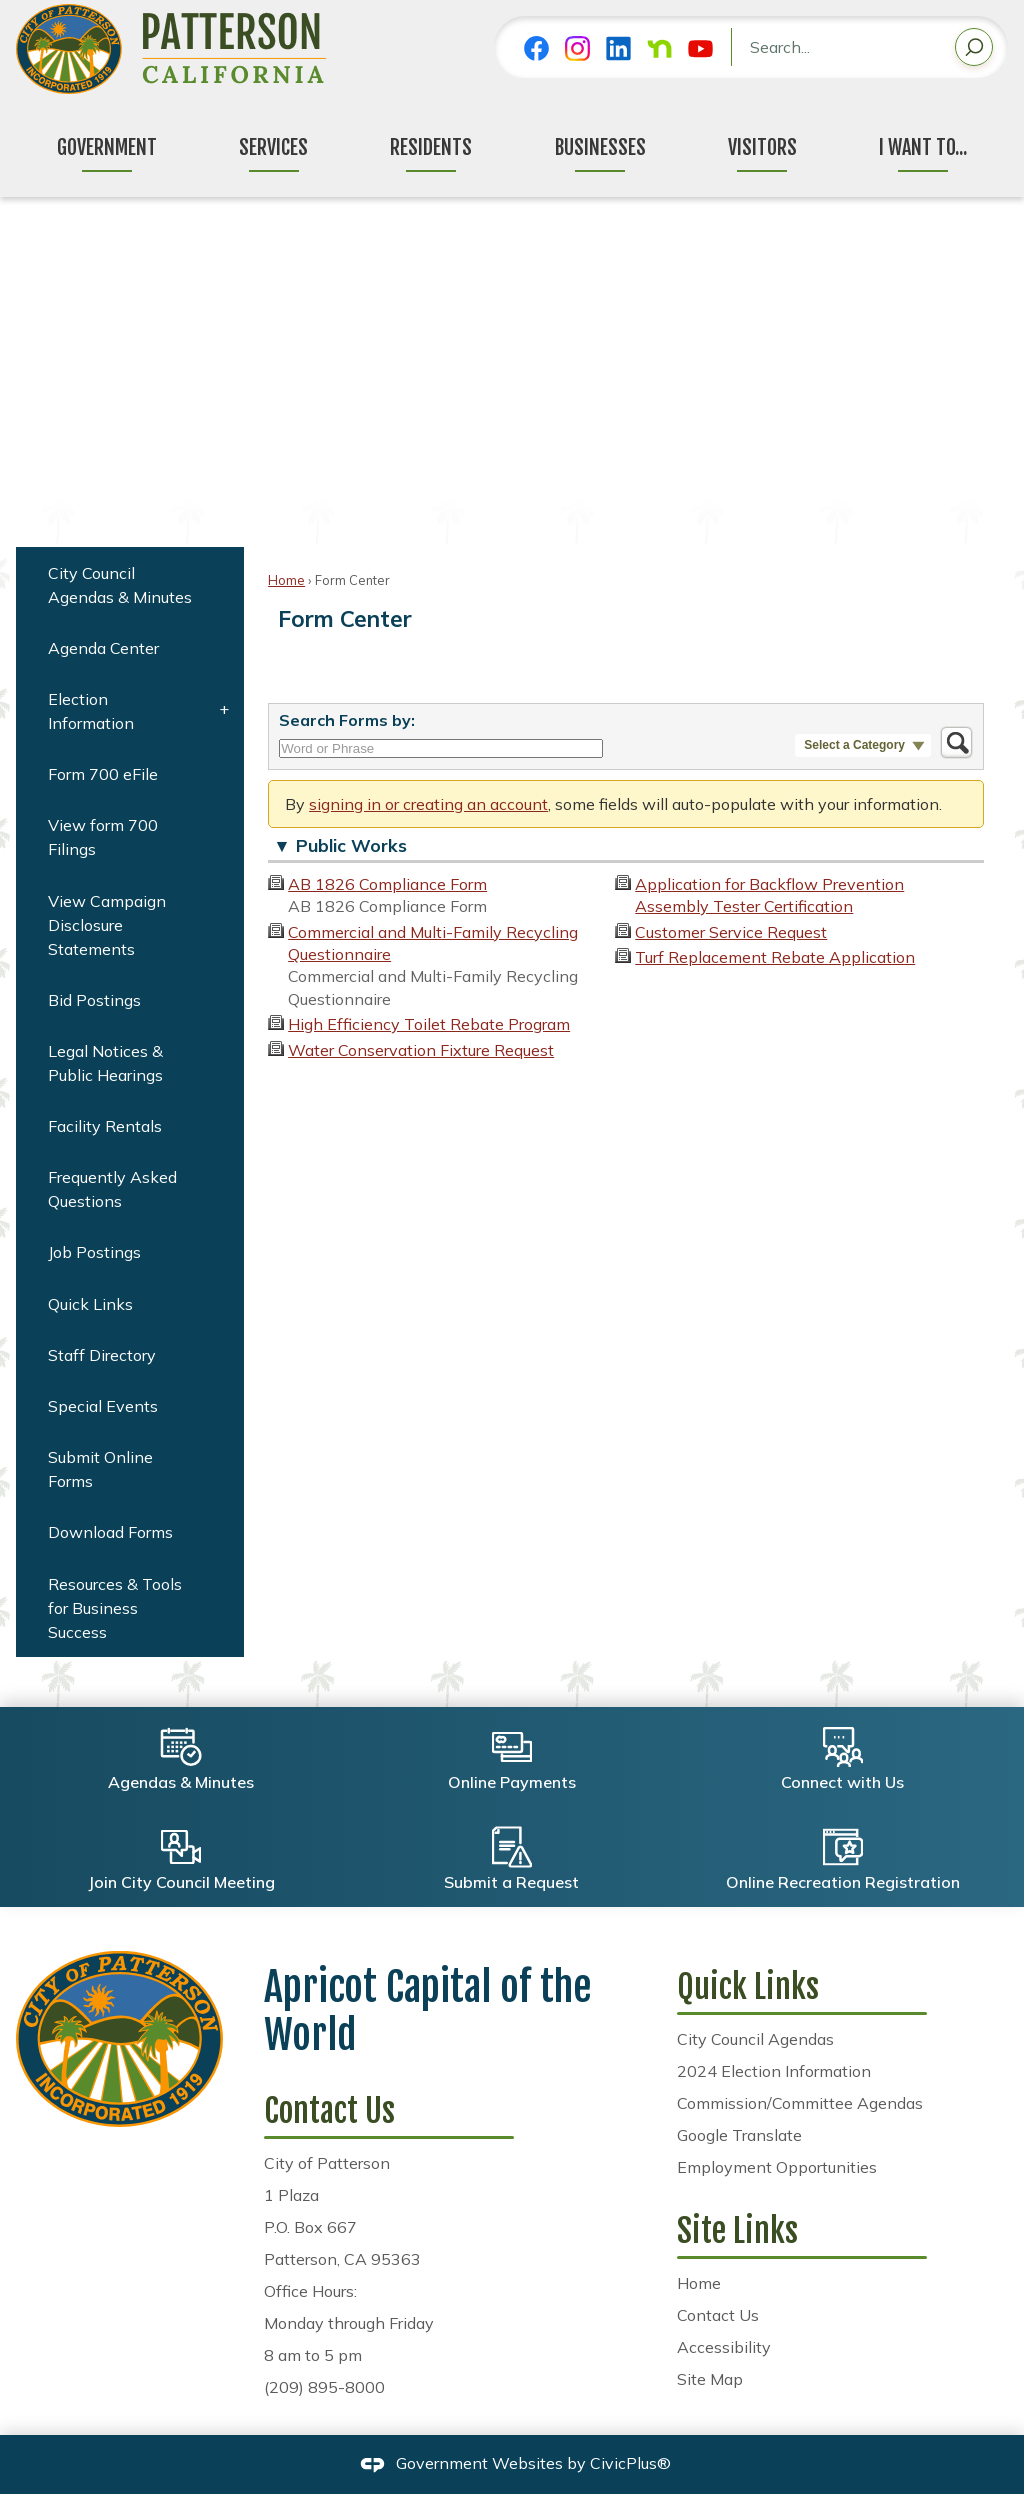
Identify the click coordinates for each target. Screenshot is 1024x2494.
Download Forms (110, 1532)
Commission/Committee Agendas (800, 2103)
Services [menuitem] (273, 147)
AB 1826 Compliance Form (387, 884)
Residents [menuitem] (431, 147)
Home (286, 580)
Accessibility (724, 2347)
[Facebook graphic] (536, 48)
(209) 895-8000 (324, 2387)
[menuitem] (130, 584)
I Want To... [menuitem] (923, 147)
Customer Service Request (731, 932)
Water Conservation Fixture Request (421, 1050)
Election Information (91, 711)
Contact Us (718, 2315)
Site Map (710, 2379)
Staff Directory (102, 1355)
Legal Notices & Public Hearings (105, 1063)
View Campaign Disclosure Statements (107, 925)
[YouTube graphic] (700, 48)
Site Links (737, 2231)
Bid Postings (94, 1000)
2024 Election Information (774, 2071)
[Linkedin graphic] (618, 48)
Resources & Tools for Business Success (115, 1608)
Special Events (103, 1406)
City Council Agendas (755, 2039)
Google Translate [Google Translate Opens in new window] (739, 2135)
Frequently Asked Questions (112, 1189)
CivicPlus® (630, 2463)
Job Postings (94, 1252)
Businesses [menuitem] (600, 147)
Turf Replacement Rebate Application (775, 957)
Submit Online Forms (100, 1469)
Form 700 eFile (103, 774)
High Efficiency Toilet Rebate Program (429, 1024)
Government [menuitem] (107, 147)
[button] (974, 50)
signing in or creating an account (428, 804)
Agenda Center (103, 648)
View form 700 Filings (103, 837)
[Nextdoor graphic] (659, 48)
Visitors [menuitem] (762, 147)
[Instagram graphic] (577, 48)
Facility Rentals (105, 1126)
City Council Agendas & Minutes (120, 585)
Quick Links (90, 1304)
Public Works (351, 845)
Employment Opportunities (777, 2167)
